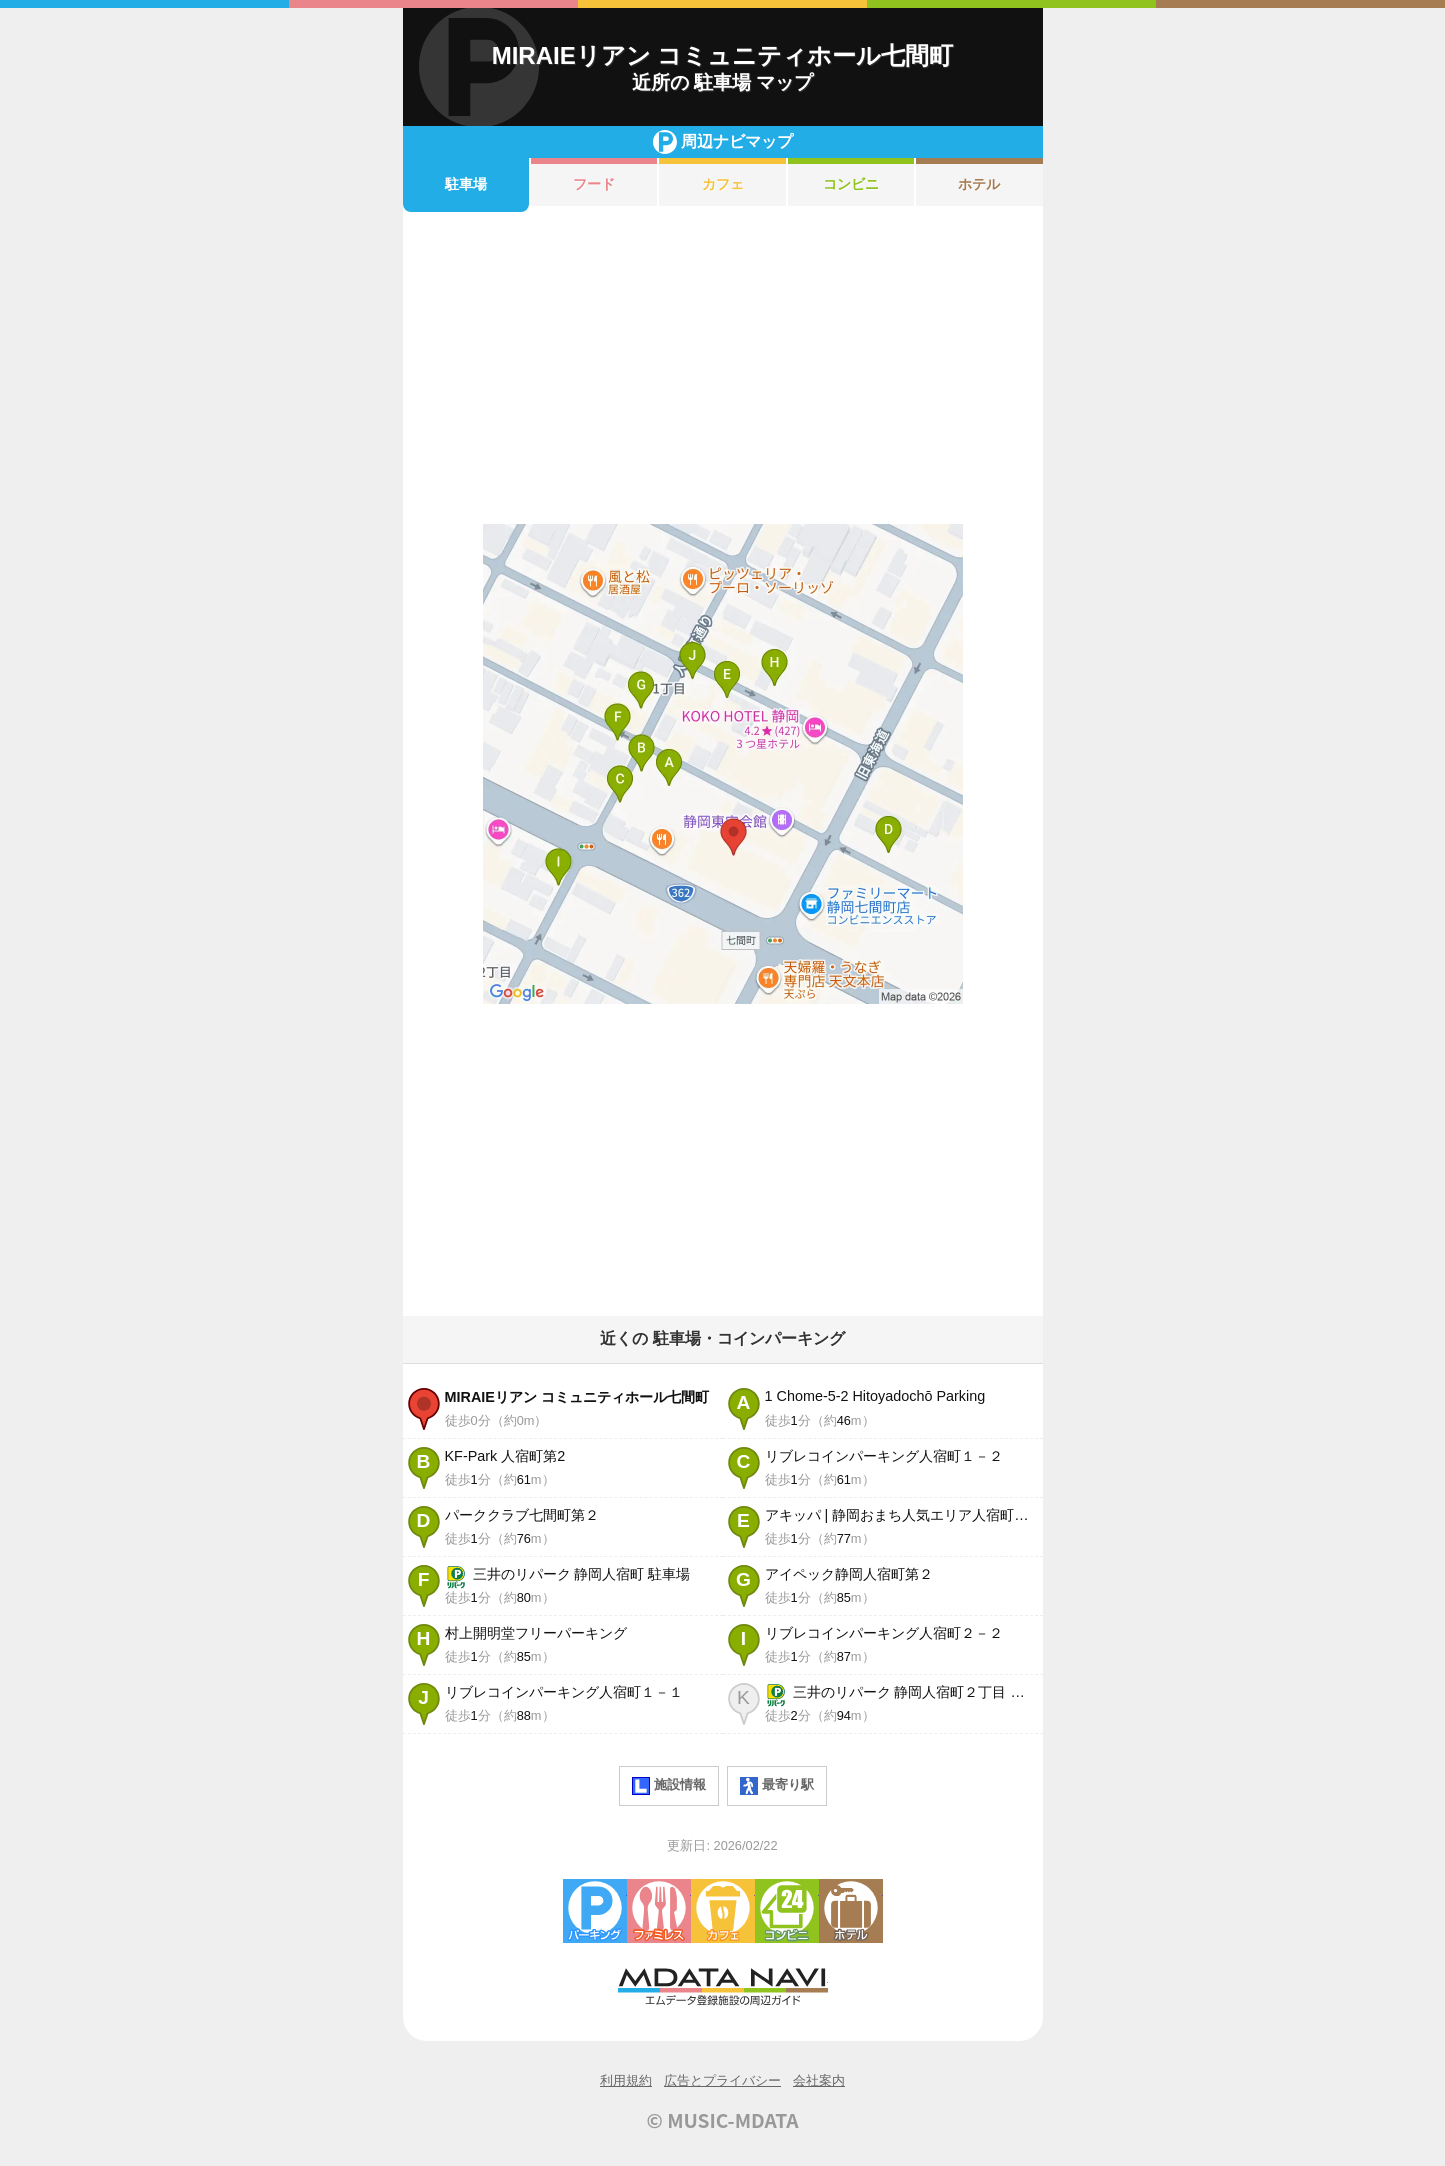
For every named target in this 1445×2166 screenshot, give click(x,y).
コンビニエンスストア (787, 1911)
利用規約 (626, 2080)
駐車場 (466, 184)
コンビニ (851, 184)
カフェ (723, 184)
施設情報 (669, 1786)
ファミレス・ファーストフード (659, 1911)
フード (594, 184)
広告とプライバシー (722, 2080)
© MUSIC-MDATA (723, 2120)
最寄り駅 (777, 1786)
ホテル (979, 184)
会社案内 (819, 2080)
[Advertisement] (723, 368)
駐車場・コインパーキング (595, 1911)
